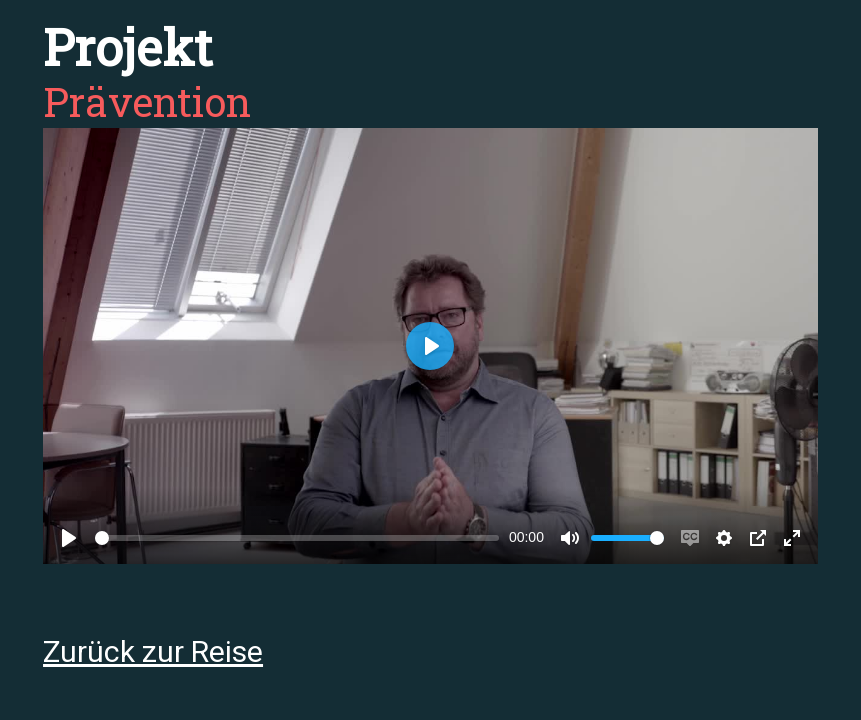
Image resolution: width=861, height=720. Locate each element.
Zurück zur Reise (153, 651)
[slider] (297, 538)
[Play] (69, 538)
